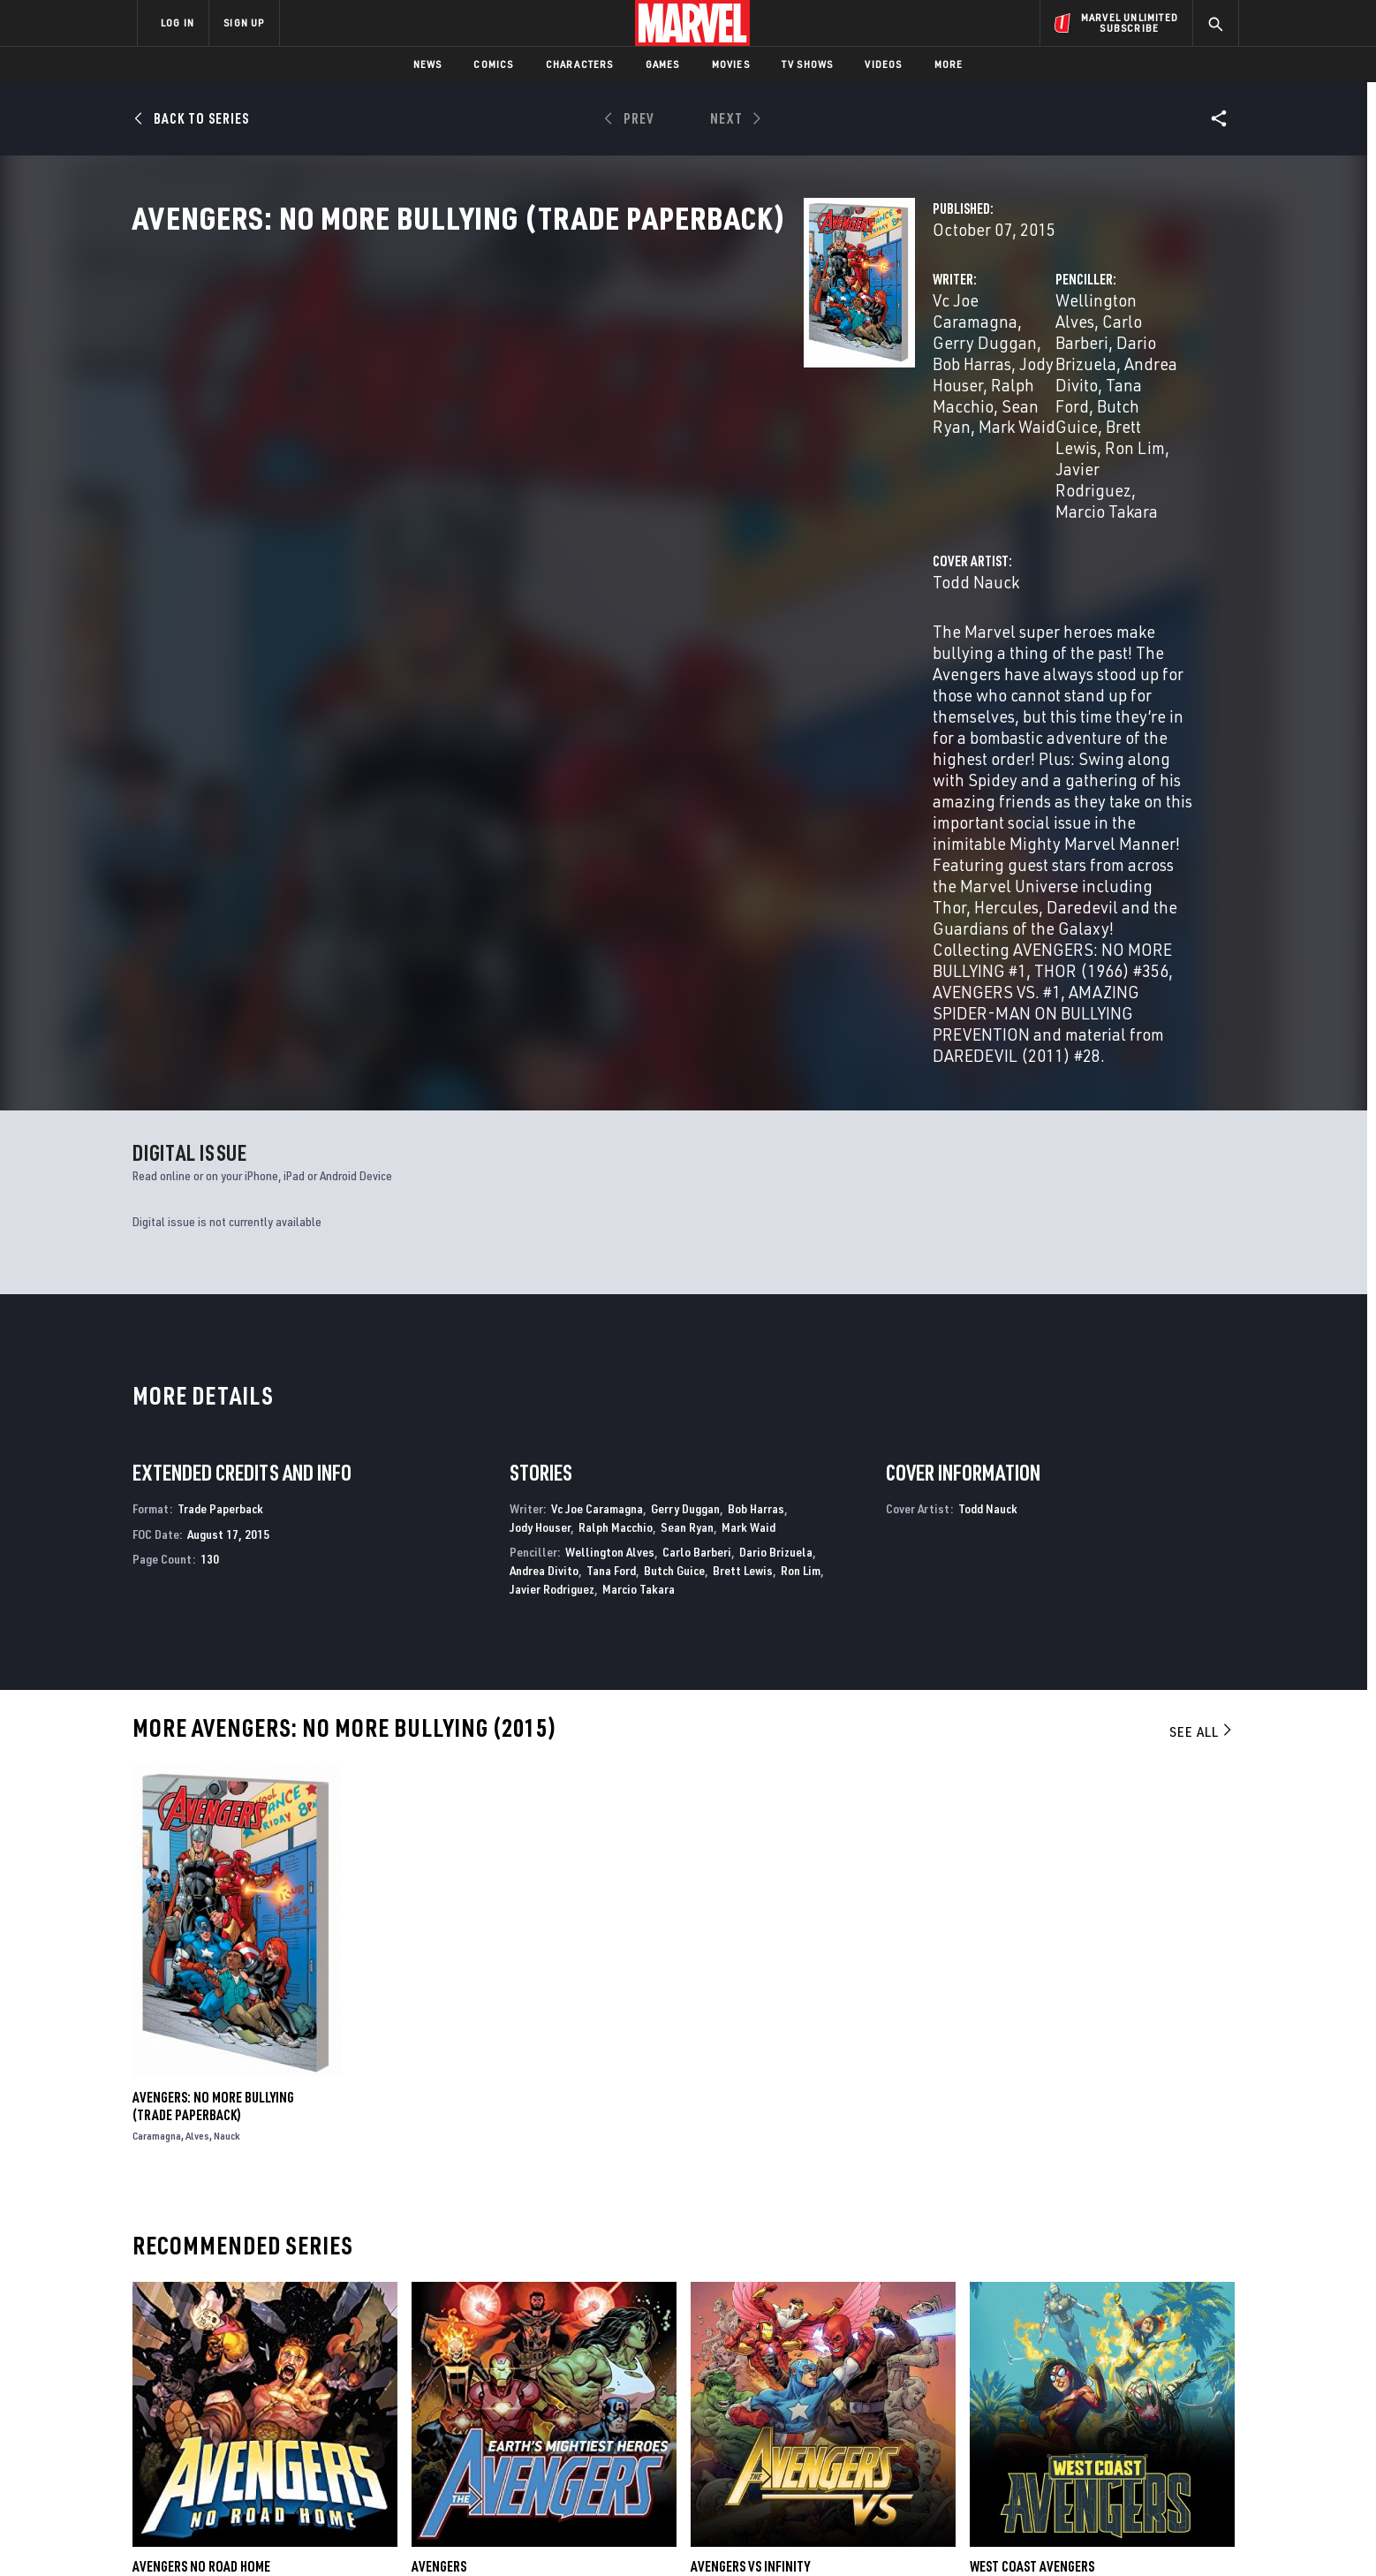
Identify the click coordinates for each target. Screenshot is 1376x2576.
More (949, 64)
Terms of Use (272, 2534)
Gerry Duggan (657, 377)
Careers (304, 2390)
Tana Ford (964, 399)
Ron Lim (900, 420)
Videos (883, 64)
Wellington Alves (882, 377)
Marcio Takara (1121, 420)
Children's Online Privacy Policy (744, 2534)
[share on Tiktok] (1028, 2459)
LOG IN (177, 22)
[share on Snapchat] (1076, 2422)
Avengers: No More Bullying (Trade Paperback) (213, 1718)
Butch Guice (1053, 399)
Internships (316, 2416)
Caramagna (156, 1747)
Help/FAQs (309, 2366)
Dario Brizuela (1108, 377)
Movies (731, 64)
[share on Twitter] (1076, 2384)
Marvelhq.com (491, 2390)
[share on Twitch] (1174, 2422)
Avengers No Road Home (201, 2177)
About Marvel (321, 2340)
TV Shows (808, 64)
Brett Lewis (743, 1182)
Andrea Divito (869, 399)
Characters (580, 64)
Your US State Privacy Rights (470, 2534)
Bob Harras (756, 377)
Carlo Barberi (1000, 377)
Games (663, 64)
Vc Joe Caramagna (530, 377)
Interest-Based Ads (992, 2534)
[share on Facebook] (1028, 2385)
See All (1202, 1343)
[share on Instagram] (1125, 2384)
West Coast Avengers (1032, 2177)
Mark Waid (748, 1138)
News (427, 64)
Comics (493, 64)
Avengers (439, 2177)
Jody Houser (507, 399)
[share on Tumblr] (1174, 2384)
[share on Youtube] (1028, 2422)
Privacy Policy (353, 2534)
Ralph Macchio (613, 399)
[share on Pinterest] (1125, 2422)
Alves (197, 1747)
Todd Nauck (506, 491)
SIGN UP (243, 22)
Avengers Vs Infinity (750, 2177)
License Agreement (881, 2534)
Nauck (227, 1747)
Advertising (484, 2340)
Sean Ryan (714, 399)
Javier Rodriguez (1000, 420)
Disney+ (471, 2366)
